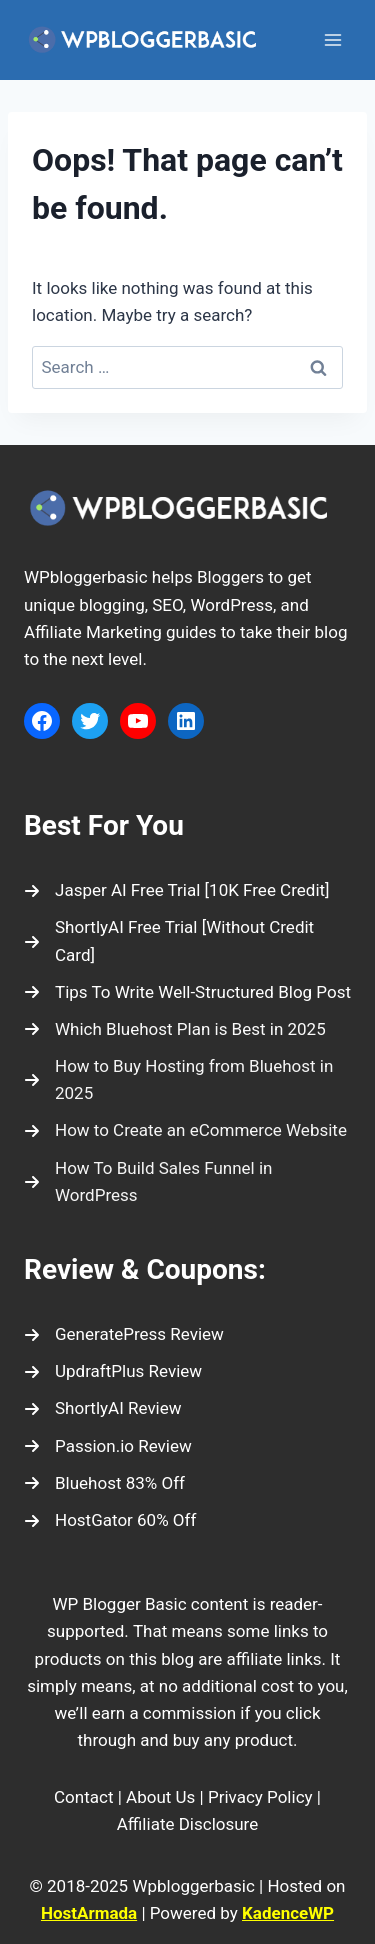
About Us (160, 1797)
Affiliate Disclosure (187, 1824)
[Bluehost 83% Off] (104, 1483)
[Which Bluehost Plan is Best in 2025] (175, 1029)
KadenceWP (288, 1913)
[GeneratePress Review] (124, 1334)
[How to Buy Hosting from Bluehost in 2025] (187, 1080)
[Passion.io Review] (108, 1446)
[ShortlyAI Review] (103, 1408)
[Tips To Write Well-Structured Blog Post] (187, 992)
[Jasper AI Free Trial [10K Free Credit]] (177, 890)
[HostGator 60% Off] (110, 1520)
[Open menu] (332, 39)
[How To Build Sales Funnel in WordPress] (187, 1182)
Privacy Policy (260, 1797)
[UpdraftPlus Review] (113, 1371)
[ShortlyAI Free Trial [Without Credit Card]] (187, 941)
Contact (83, 1797)
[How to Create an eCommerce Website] (185, 1130)
